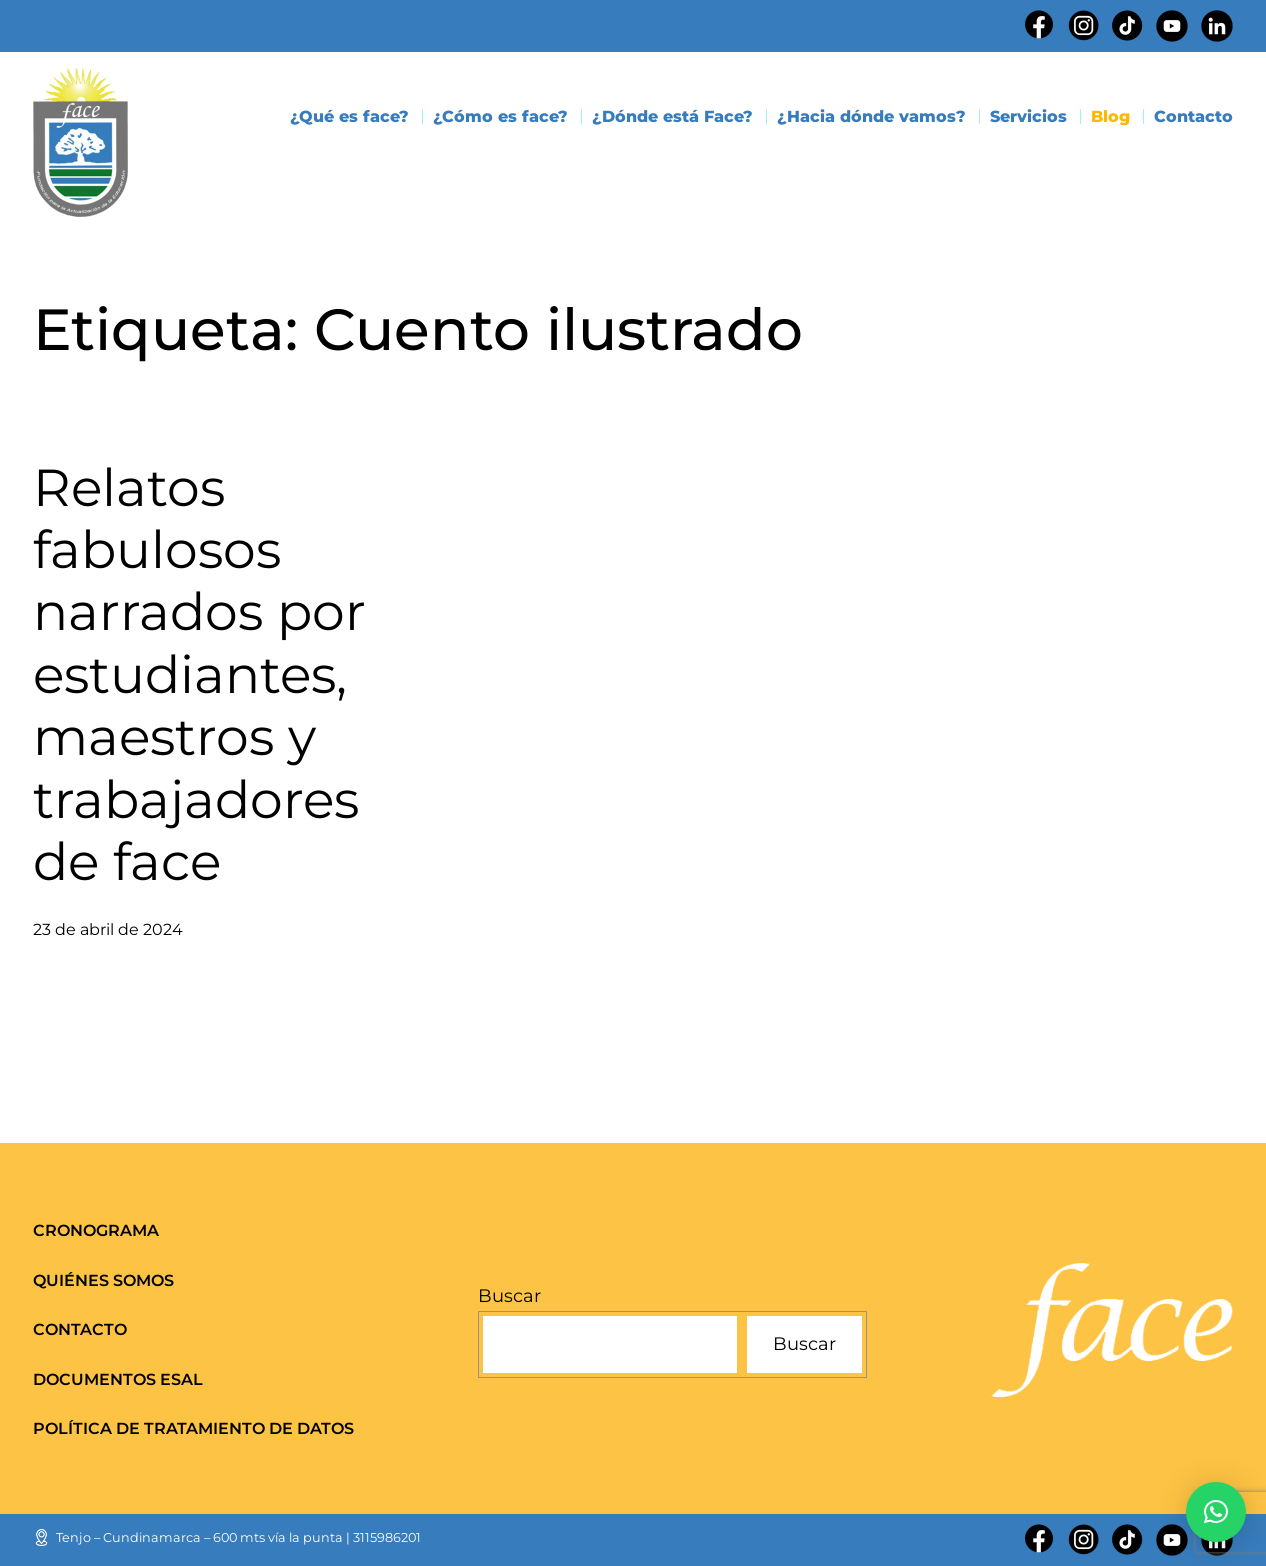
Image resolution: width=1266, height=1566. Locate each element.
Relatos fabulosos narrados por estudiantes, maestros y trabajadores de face (199, 675)
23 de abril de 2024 (108, 929)
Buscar (509, 1296)
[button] (1216, 1512)
